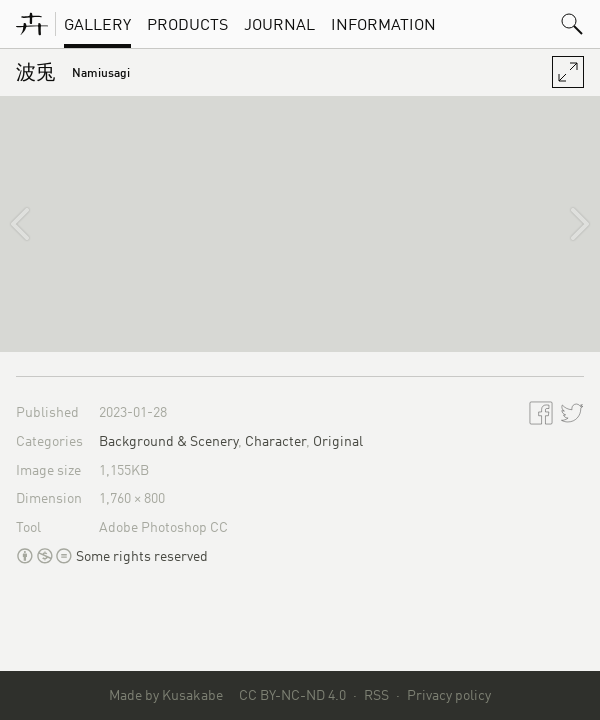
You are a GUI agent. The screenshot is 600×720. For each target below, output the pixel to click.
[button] (572, 24)
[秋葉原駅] (35, 224)
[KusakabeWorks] (32, 24)
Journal (279, 24)
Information (383, 24)
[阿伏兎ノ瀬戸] (564, 224)
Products (187, 24)
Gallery (97, 24)
